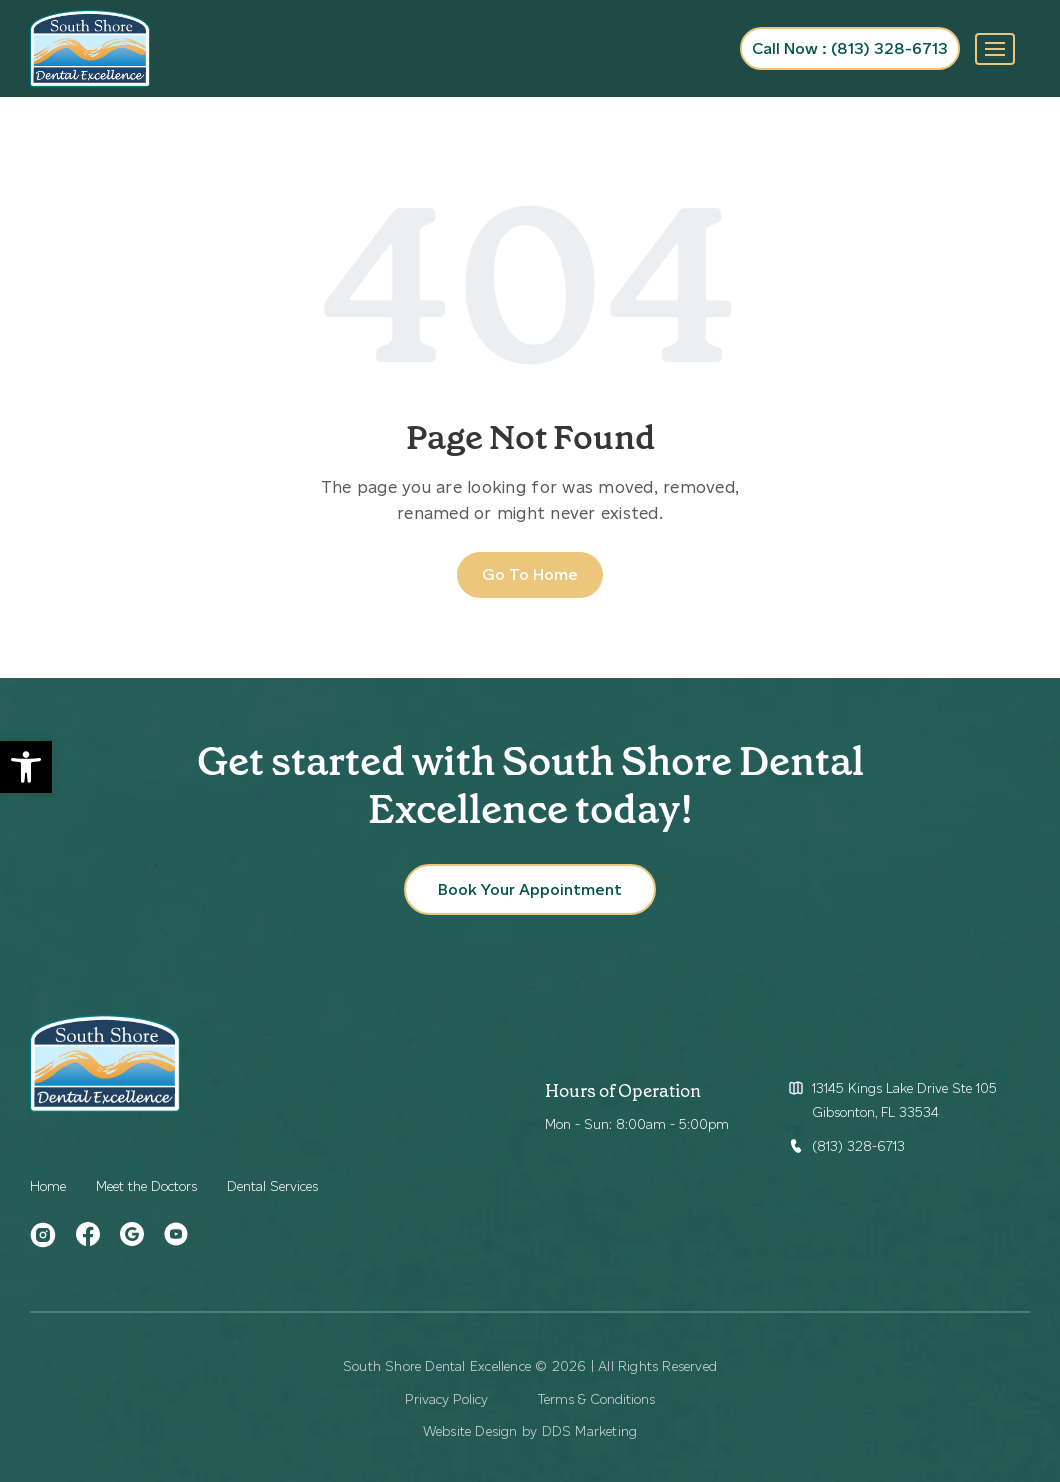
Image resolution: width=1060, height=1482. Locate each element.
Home (48, 1186)
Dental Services (272, 1186)
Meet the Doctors (146, 1186)
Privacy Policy (446, 1399)
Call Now (850, 48)
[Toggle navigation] (995, 49)
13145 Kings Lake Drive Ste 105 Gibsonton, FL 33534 (904, 1100)
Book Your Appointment (530, 889)
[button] (26, 767)
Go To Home (530, 574)
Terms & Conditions (596, 1399)
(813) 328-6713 (858, 1146)
